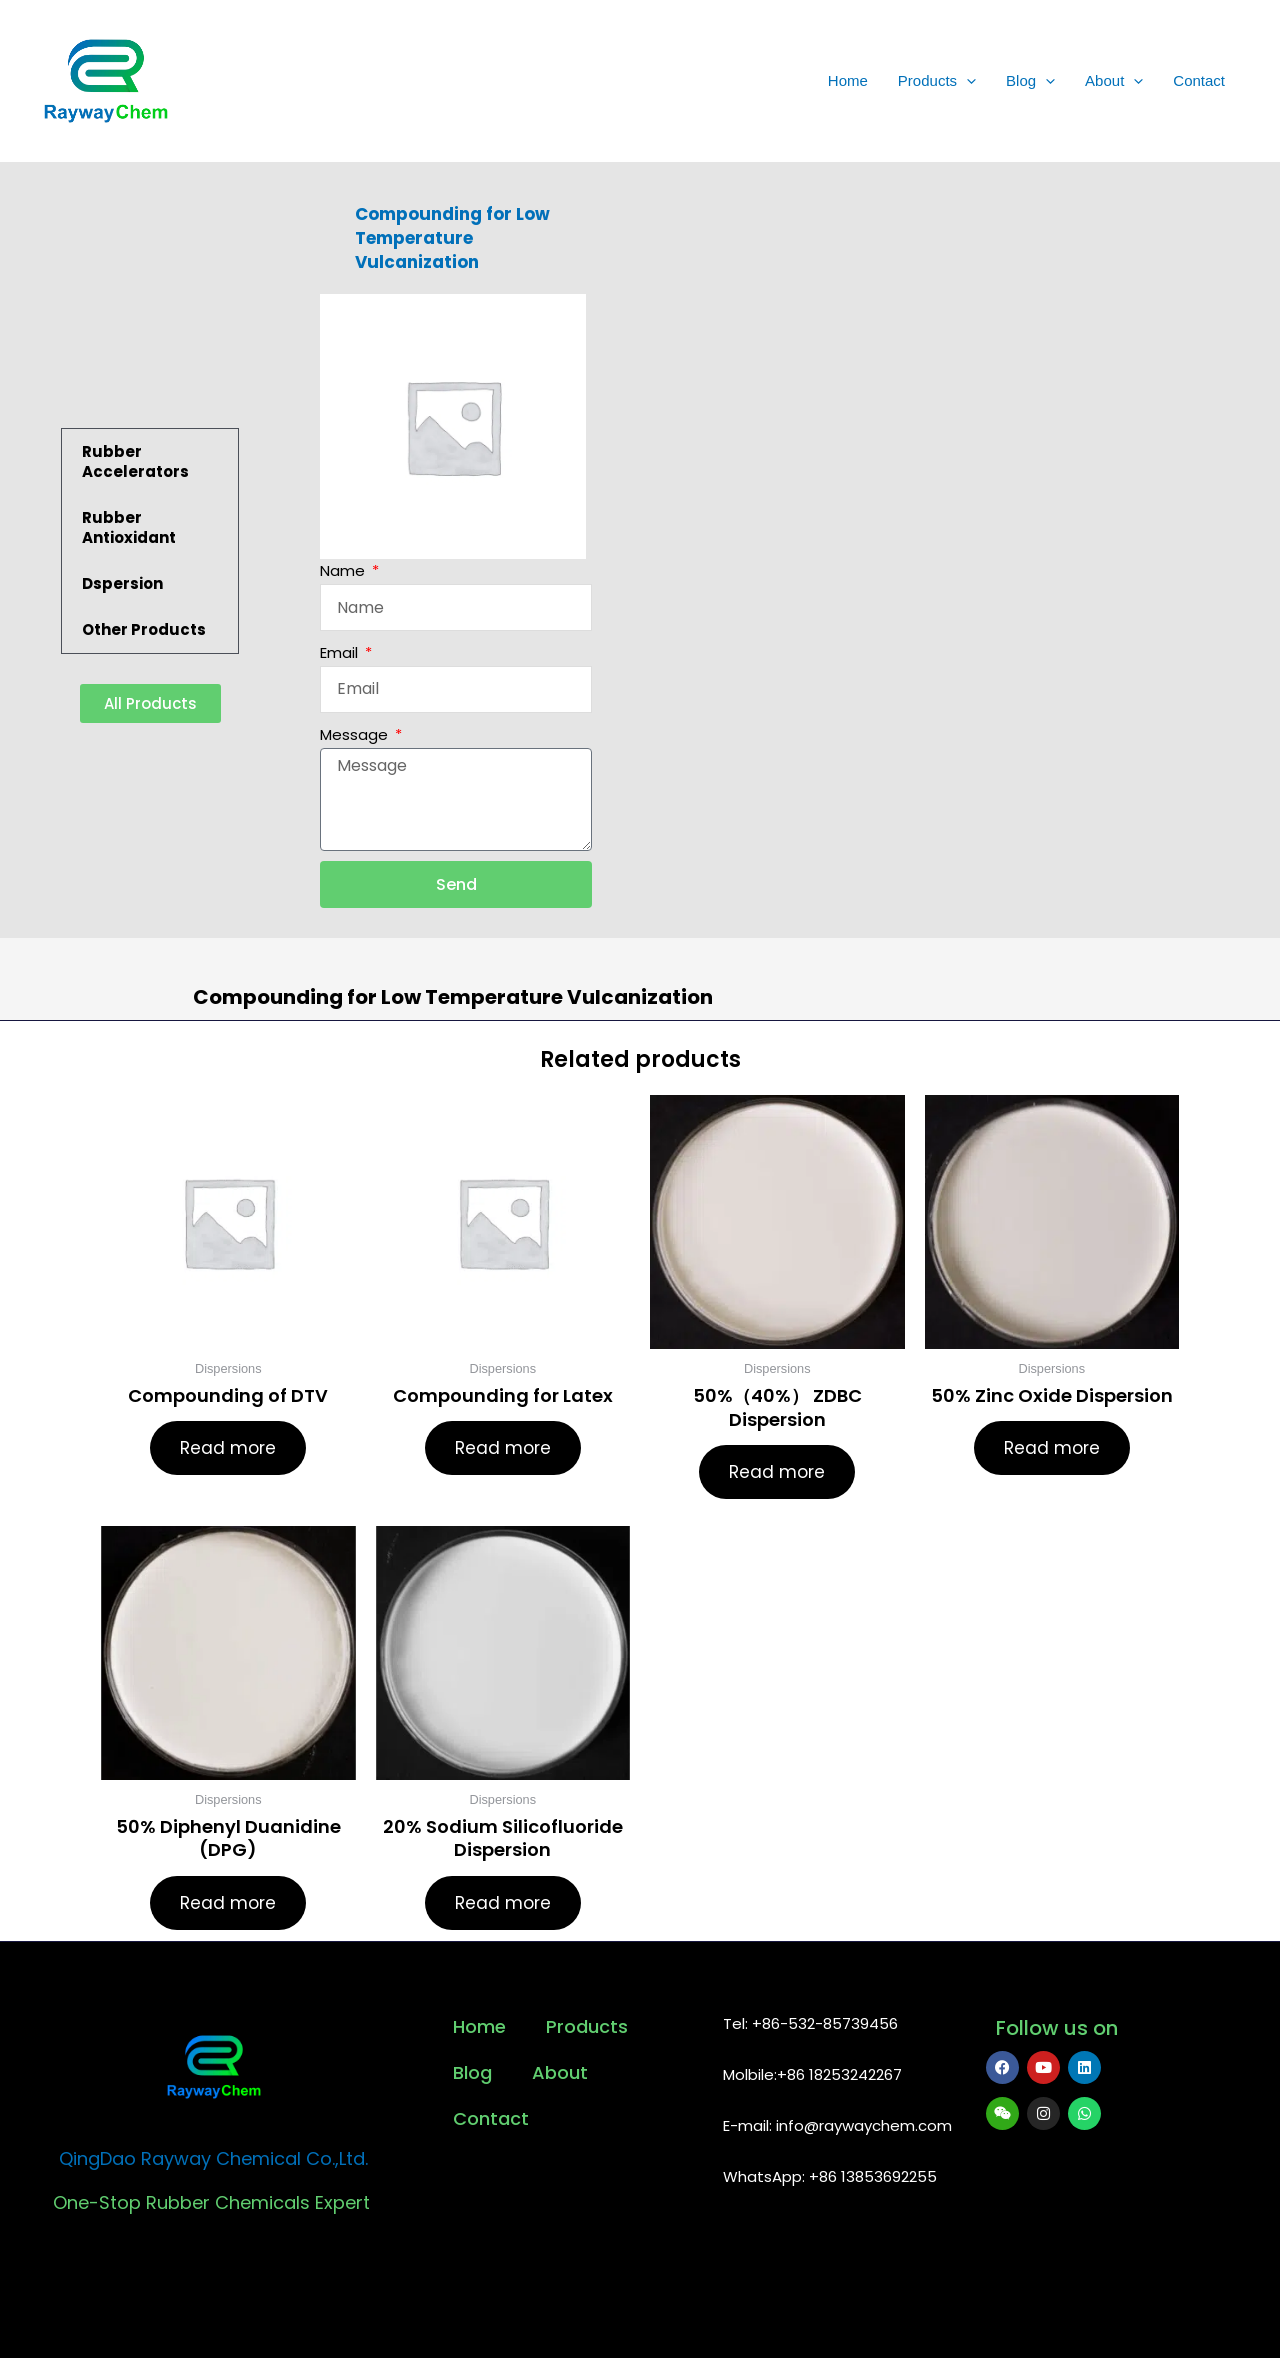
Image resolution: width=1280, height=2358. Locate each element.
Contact (1199, 80)
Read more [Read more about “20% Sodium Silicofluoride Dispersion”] (503, 1903)
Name (344, 570)
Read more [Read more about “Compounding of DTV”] (228, 1448)
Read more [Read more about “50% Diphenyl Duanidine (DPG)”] (228, 1903)
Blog (1030, 81)
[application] (966, 81)
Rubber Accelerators (135, 461)
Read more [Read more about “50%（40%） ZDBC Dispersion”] (777, 1472)
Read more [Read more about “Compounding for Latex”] (503, 1448)
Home (848, 80)
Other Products (144, 629)
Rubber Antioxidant (129, 527)
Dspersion (122, 583)
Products (937, 81)
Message (356, 734)
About (1114, 81)
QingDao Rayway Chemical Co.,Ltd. (213, 2158)
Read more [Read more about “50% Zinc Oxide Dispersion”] (1052, 1448)
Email (341, 652)
